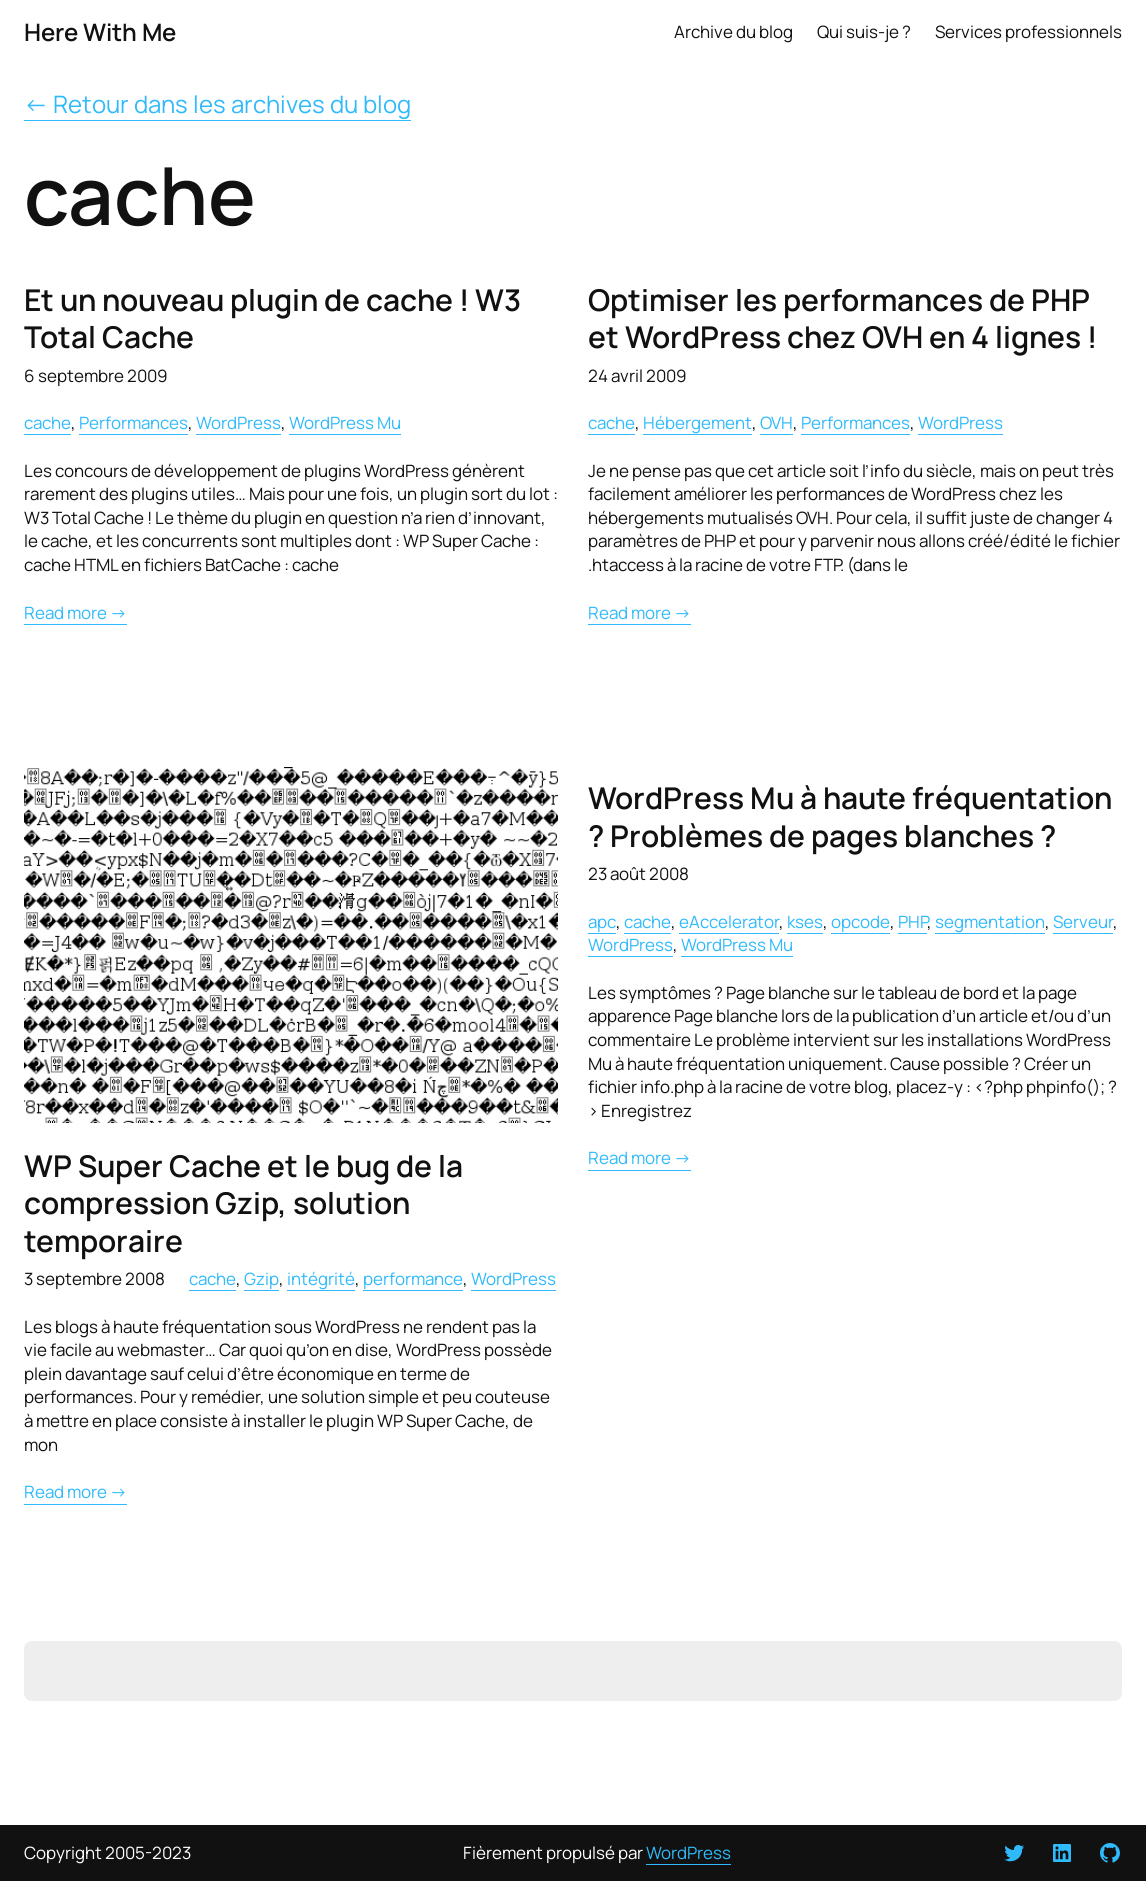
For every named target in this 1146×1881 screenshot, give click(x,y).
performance (413, 1278)
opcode (860, 921)
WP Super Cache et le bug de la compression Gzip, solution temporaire (243, 1203)
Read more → (75, 612)
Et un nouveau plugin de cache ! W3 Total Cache (272, 318)
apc (602, 921)
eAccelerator (729, 921)
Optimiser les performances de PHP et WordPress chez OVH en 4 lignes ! (842, 318)
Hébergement (697, 422)
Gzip (261, 1278)
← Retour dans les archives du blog (217, 103)
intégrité (321, 1278)
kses (805, 921)
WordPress (238, 422)
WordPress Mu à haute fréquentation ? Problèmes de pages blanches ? (850, 816)
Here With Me (100, 31)
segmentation (990, 921)
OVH (776, 422)
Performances (133, 422)
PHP (912, 921)
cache (47, 422)
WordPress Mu (345, 422)
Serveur (1083, 921)
